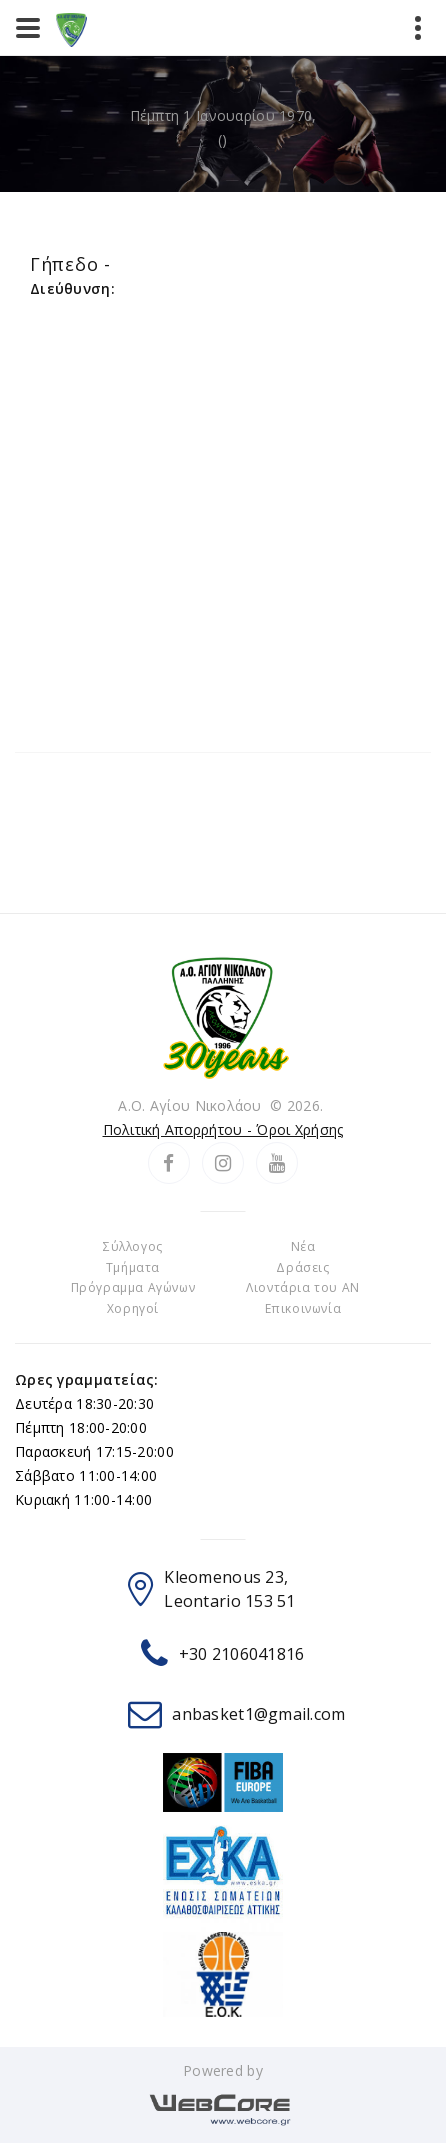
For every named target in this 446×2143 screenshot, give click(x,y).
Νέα (303, 1246)
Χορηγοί (133, 1308)
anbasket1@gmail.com (258, 1714)
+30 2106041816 (242, 1654)
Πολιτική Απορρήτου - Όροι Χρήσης (223, 1129)
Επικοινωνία (303, 1308)
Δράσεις (302, 1267)
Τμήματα (133, 1267)
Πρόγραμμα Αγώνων (133, 1287)
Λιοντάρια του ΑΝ (303, 1287)
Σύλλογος (133, 1246)
